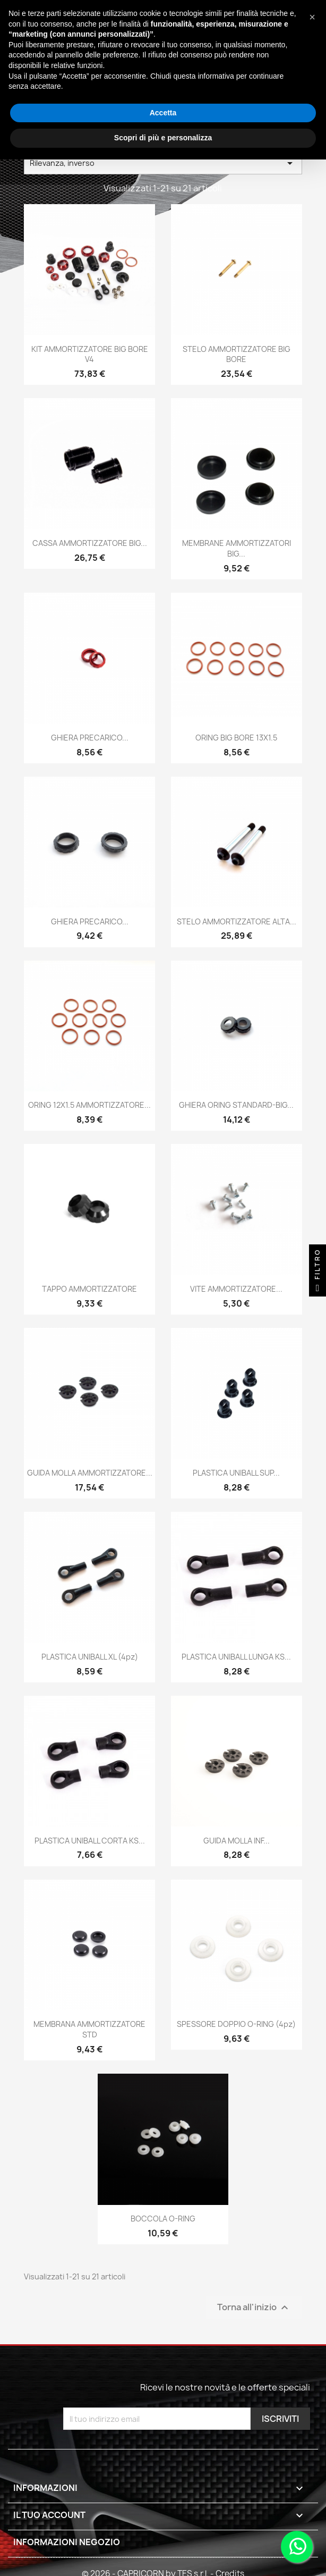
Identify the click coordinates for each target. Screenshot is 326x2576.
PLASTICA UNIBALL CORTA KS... (90, 1841)
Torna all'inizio (254, 2307)
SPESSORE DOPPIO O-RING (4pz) (236, 2024)
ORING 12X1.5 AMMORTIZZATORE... (89, 1105)
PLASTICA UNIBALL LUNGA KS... (236, 1657)
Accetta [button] (163, 112)
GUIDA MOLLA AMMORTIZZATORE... (89, 1473)
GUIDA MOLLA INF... (236, 1841)
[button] (312, 17)
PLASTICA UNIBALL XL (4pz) (89, 1657)
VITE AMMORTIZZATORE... (236, 1289)
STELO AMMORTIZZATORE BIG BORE (236, 354)
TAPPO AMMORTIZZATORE (89, 1289)
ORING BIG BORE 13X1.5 (236, 738)
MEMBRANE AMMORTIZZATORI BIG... (236, 548)
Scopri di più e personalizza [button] (163, 137)
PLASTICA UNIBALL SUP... (236, 1473)
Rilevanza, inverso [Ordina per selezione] (163, 163)
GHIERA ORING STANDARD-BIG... (236, 1105)
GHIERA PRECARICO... (89, 738)
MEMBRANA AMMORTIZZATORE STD (89, 2029)
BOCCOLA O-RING (163, 2218)
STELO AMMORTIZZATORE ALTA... (236, 921)
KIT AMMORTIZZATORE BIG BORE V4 (89, 354)
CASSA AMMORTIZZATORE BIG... (89, 543)
